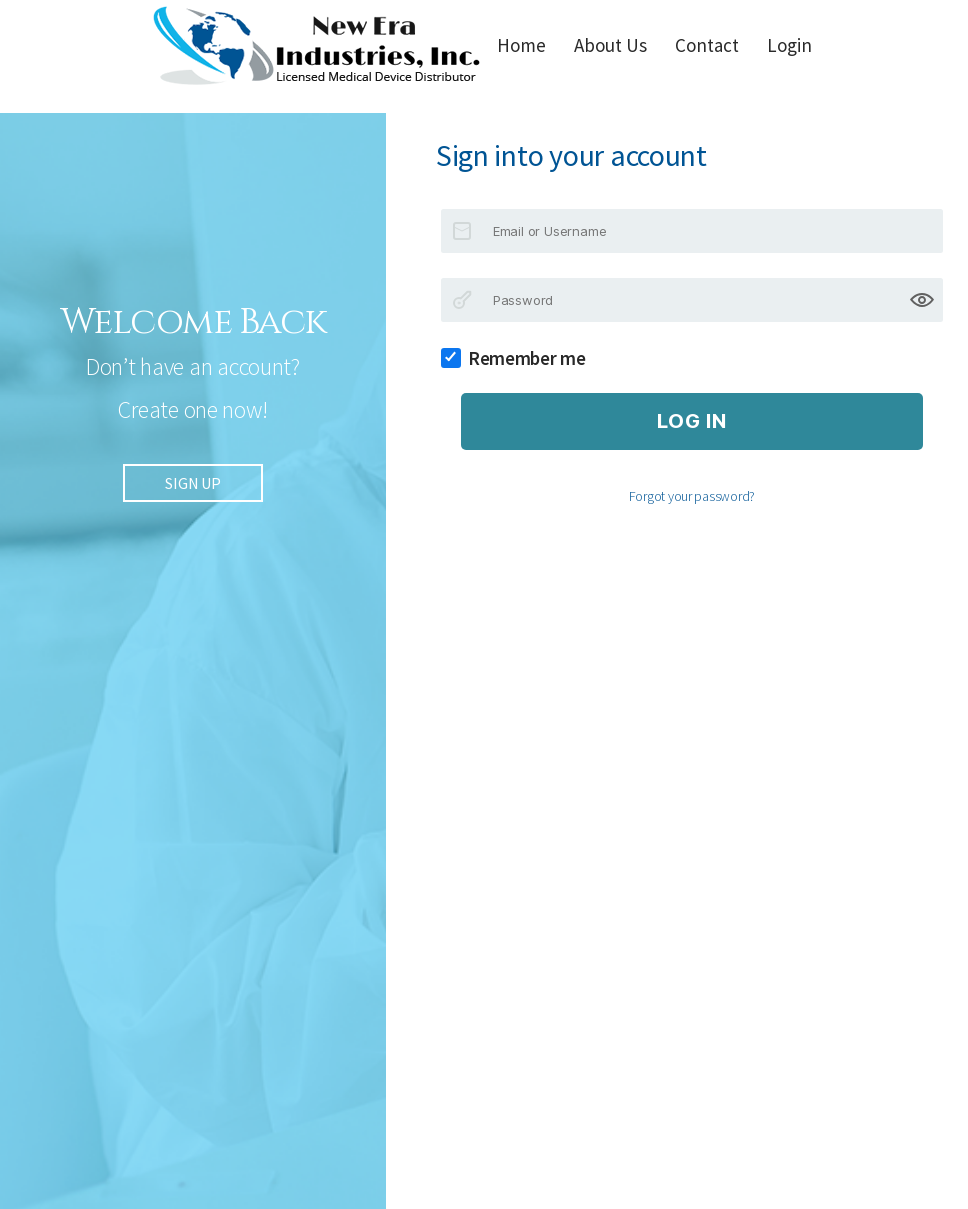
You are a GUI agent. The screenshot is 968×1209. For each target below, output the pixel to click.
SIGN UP (192, 487)
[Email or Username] (692, 231)
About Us (610, 45)
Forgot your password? (692, 496)
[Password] (692, 300)
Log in (691, 421)
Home (521, 45)
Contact (707, 45)
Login (789, 45)
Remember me (521, 358)
